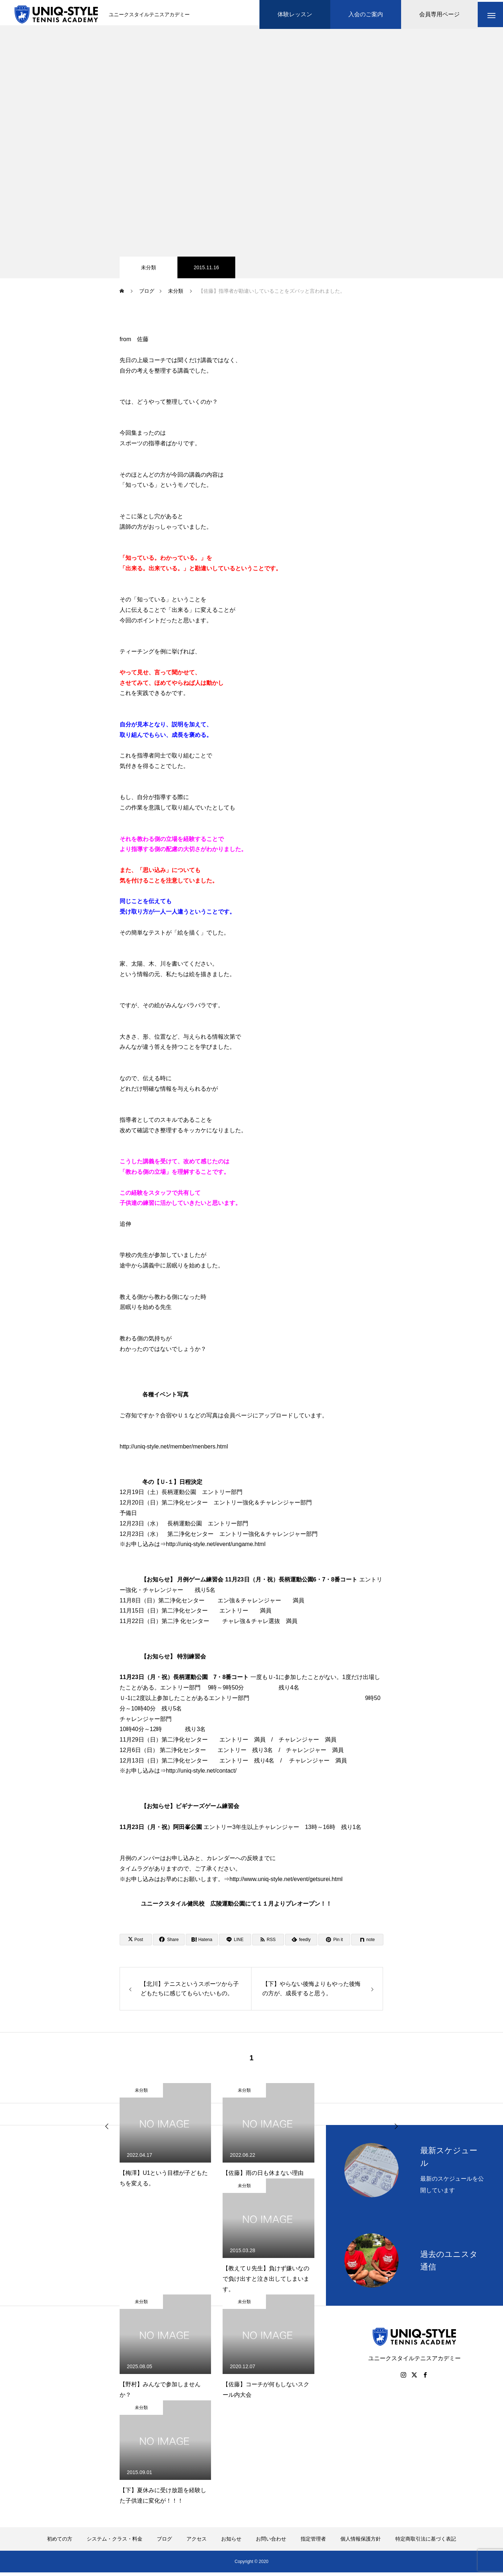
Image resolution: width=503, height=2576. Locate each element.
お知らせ (231, 2542)
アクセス (196, 2542)
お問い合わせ (271, 2542)
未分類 (148, 271)
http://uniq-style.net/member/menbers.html (174, 1450)
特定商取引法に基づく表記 (425, 2542)
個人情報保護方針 (360, 2542)
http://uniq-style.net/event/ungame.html (216, 1548)
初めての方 (59, 2542)
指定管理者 (313, 2542)
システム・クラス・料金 (114, 2542)
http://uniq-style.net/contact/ (201, 1774)
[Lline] (235, 1943)
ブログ (164, 2542)
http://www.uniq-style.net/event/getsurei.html (286, 1882)
